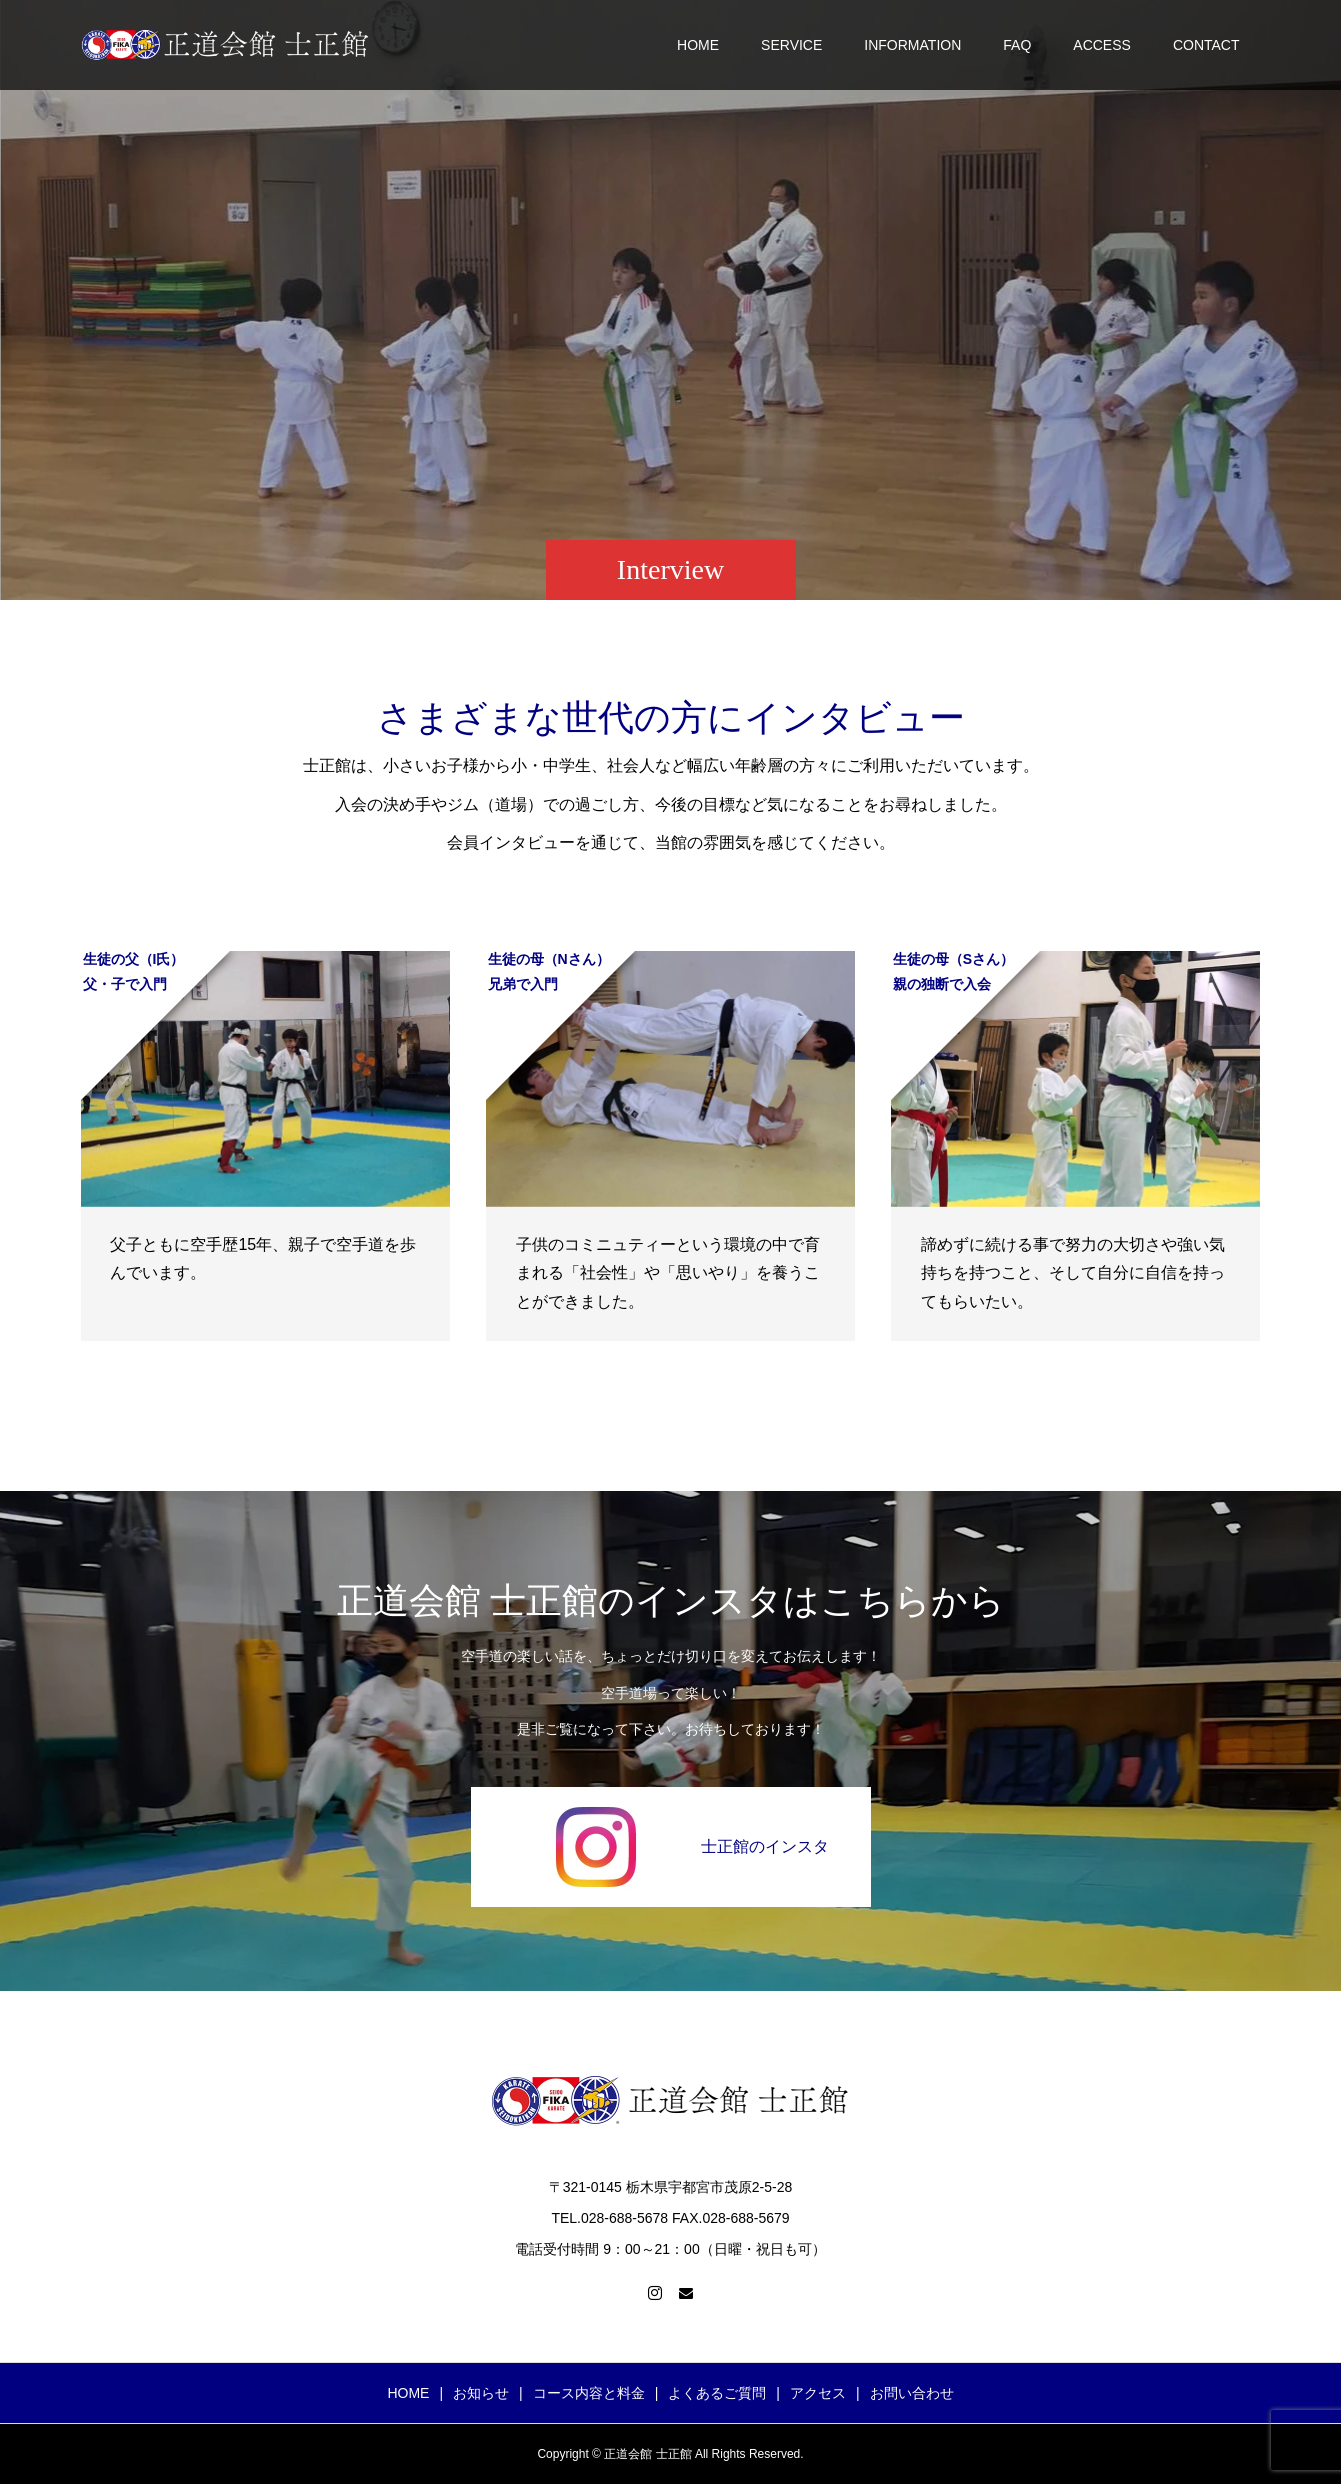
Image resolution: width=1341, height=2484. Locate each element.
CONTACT (1206, 45)
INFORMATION (912, 45)
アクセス (818, 2393)
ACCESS (1102, 45)
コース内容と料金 (589, 2393)
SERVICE (791, 45)
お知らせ (481, 2393)
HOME (698, 45)
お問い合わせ (912, 2393)
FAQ (1017, 45)
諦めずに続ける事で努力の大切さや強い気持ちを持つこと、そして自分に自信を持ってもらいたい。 (1073, 1273)
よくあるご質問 (717, 2393)
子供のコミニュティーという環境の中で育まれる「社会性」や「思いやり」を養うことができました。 (668, 1273)
